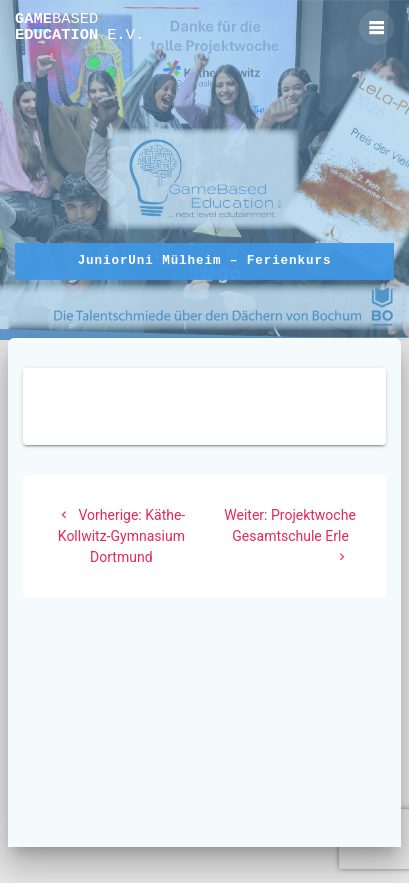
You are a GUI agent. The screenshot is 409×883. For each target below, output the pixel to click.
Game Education (79, 27)
